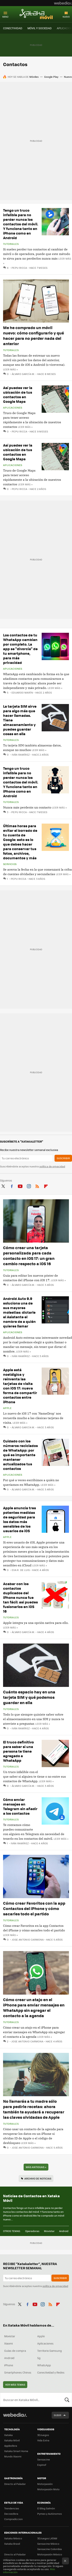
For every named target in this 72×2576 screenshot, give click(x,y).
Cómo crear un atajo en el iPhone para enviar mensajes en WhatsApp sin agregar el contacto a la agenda (34, 2007)
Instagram (29, 1186)
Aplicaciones (12, 407)
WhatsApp (44, 2365)
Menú (5, 16)
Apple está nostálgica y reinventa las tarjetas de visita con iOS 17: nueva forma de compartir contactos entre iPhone (20, 1385)
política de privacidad (52, 1166)
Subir (57, 2415)
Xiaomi (8, 2343)
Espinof (41, 2465)
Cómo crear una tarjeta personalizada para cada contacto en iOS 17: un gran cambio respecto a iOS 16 (29, 1256)
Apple (7, 1408)
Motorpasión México (49, 2554)
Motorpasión (45, 2484)
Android (63, 2231)
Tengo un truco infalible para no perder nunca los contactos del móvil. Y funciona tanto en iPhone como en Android (20, 224)
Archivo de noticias (37, 2178)
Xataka (8, 2435)
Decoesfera (11, 2513)
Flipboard (46, 1186)
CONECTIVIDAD (12, 28)
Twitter (3, 1186)
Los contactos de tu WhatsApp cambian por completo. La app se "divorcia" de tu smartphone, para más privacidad (20, 648)
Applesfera (10, 2445)
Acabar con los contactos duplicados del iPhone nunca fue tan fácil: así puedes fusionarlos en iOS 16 (20, 1597)
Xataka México (13, 2538)
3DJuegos (43, 2435)
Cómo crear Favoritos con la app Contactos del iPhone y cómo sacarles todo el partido (34, 1908)
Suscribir (63, 1158)
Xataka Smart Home (16, 2451)
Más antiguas (36, 2167)
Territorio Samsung (49, 2351)
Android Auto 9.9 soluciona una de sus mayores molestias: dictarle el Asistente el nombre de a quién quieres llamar (19, 1312)
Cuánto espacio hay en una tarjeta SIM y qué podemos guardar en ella (29, 1697)
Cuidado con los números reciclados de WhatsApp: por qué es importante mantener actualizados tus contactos (20, 1454)
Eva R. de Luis (21, 1570)
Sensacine (43, 2459)
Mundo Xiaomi (12, 2456)
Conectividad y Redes (51, 2372)
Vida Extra (43, 2440)
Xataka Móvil (36, 14)
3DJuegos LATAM (47, 2538)
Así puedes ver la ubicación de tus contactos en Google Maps (17, 394)
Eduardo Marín (22, 692)
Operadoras (32, 2231)
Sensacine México (48, 2543)
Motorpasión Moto (48, 2489)
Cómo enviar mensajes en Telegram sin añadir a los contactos (20, 1806)
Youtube (20, 1186)
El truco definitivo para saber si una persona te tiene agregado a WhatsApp (18, 1751)
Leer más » (10, 369)
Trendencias (11, 2508)
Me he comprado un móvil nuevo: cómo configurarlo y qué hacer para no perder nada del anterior (33, 335)
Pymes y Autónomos (49, 2513)
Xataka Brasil (12, 2543)
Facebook (12, 1186)
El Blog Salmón (46, 2508)
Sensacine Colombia (49, 2549)
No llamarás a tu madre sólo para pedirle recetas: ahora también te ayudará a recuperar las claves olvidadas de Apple (33, 2109)
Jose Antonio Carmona (28, 1939)
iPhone (8, 2365)
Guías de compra (15, 2351)
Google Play (51, 77)
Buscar (67, 2399)
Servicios (10, 864)
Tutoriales (11, 243)
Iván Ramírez (21, 754)
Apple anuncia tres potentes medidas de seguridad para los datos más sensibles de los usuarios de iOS (19, 1519)
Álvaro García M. (23, 374)
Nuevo (66, 16)
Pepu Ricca (19, 267)
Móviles (34, 77)
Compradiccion (13, 2519)
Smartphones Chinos (17, 2372)
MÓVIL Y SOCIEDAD (39, 28)
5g (39, 2358)
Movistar (49, 2231)
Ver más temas (15, 2384)
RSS (37, 1186)
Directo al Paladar (15, 2484)
